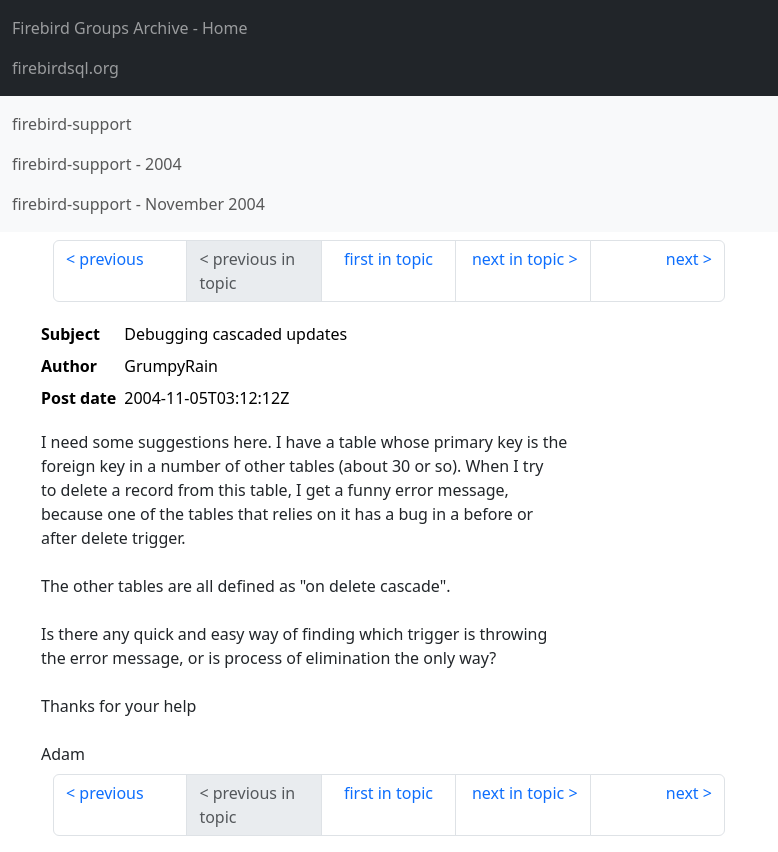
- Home (130, 28)
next (682, 259)
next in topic (518, 259)
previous (111, 259)
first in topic (388, 259)
